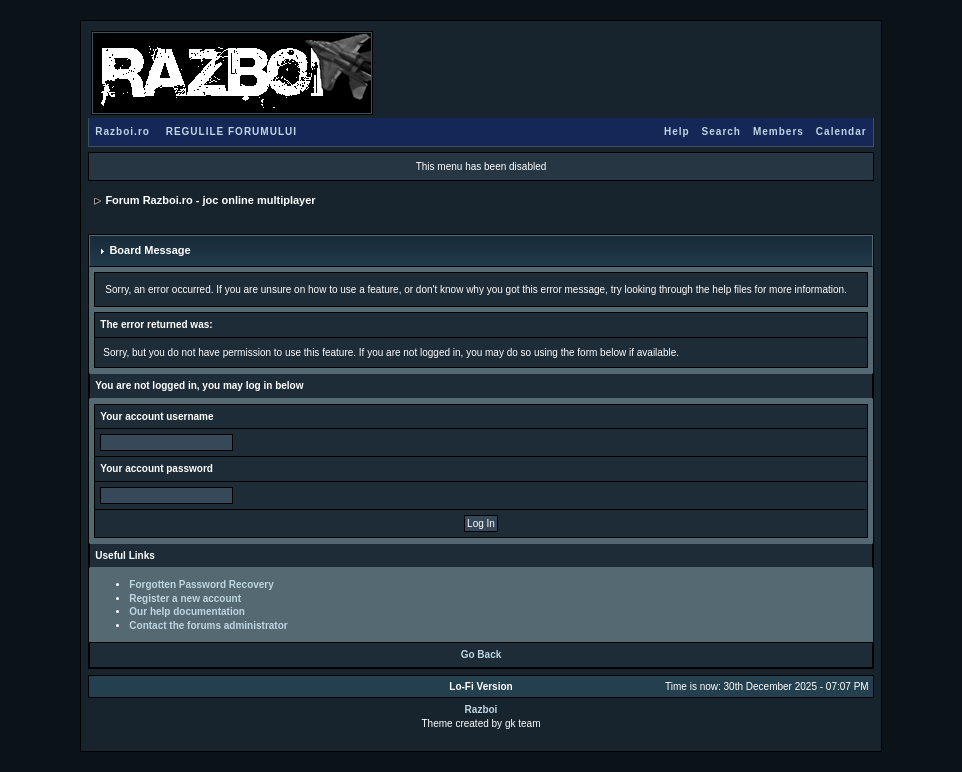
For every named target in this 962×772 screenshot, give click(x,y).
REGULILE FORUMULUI (231, 131)
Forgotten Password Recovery (201, 584)
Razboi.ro (122, 131)
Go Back (481, 654)
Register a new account (185, 598)
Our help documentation (187, 611)
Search (721, 131)
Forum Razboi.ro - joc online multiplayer (210, 200)
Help (677, 131)
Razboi (481, 709)
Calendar (841, 131)
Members (778, 131)
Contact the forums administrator (208, 625)
